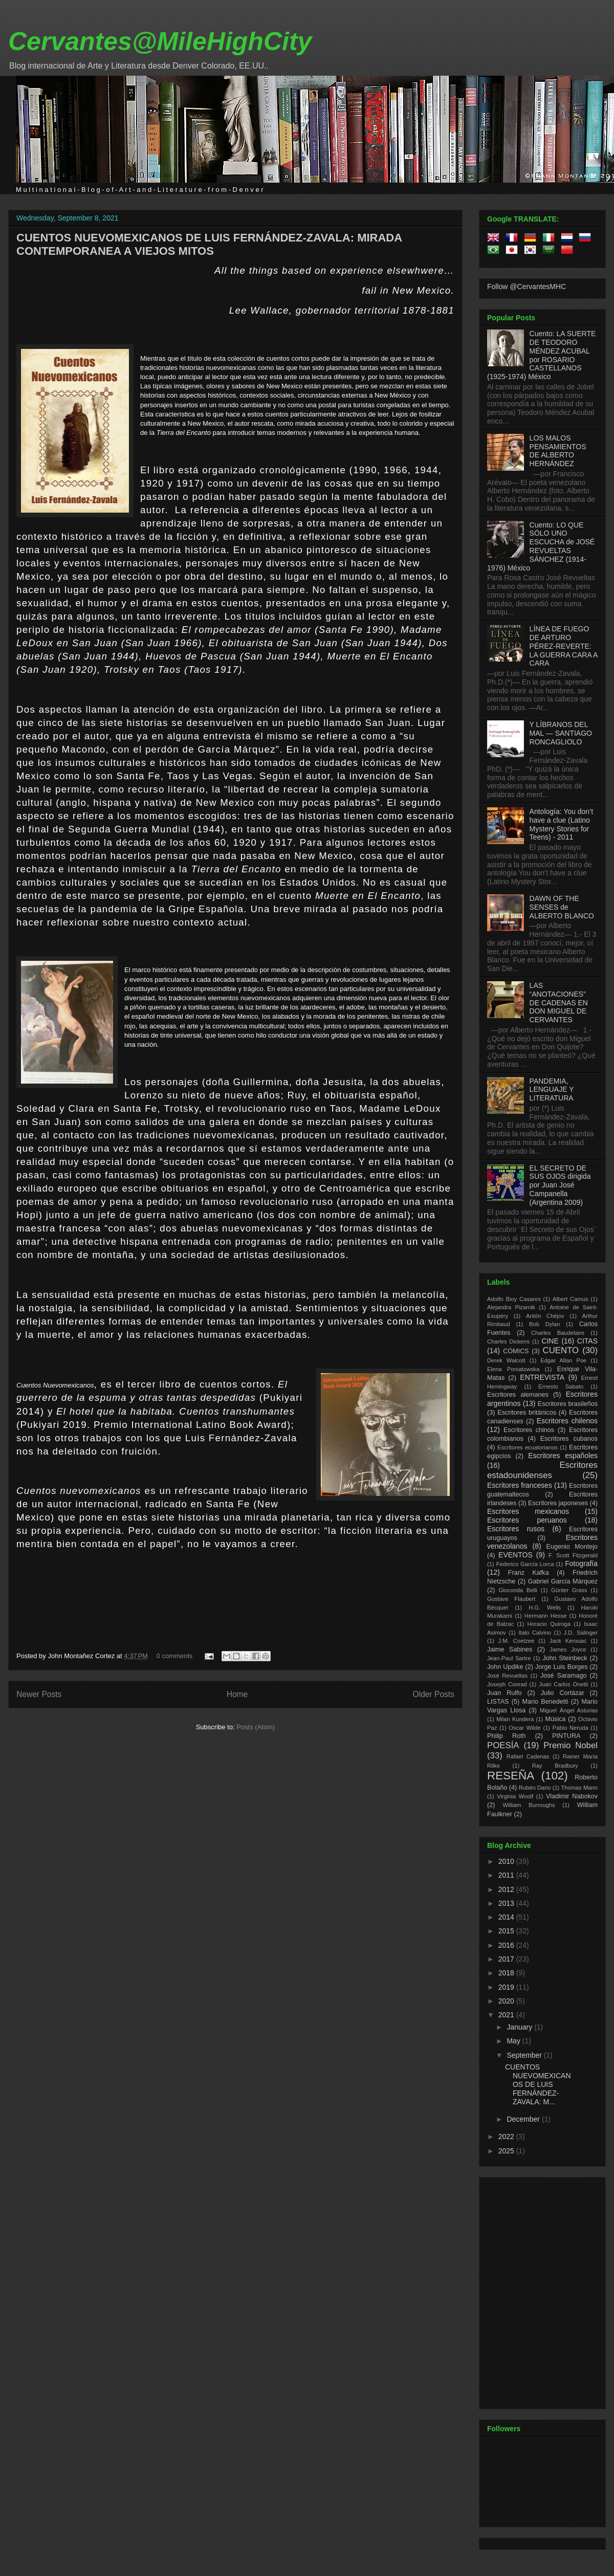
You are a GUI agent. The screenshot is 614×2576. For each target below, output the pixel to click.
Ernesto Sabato (560, 1386)
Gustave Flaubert (511, 1599)
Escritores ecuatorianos (527, 1447)
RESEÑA (510, 1775)
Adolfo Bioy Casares (514, 1299)
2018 (507, 1973)
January (520, 2027)
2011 (507, 1875)
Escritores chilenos (567, 1421)
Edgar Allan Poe (563, 1360)
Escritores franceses (519, 1485)
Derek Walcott (506, 1360)
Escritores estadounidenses (542, 1470)
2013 (507, 1903)
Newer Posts (38, 1694)
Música (555, 1719)
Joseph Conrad (507, 1684)
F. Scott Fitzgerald (573, 1555)
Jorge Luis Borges (561, 1666)
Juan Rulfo (504, 1693)
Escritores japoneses (558, 1503)
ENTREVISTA (542, 1377)
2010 (507, 1861)
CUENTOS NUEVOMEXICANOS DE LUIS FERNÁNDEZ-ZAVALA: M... (538, 2084)
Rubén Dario (535, 1788)
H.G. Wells (545, 1607)
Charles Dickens (508, 1341)
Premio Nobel (570, 1745)
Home (237, 1694)
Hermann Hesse (545, 1616)
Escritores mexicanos (528, 1511)
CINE (549, 1341)
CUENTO (561, 1350)
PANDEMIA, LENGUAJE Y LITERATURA (552, 1090)
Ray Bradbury (555, 1766)
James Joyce (568, 1649)
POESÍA (503, 1745)
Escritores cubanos (569, 1438)
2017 (507, 1959)
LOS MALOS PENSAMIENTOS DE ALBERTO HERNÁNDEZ (558, 451)
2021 (507, 2015)
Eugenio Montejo (572, 1546)
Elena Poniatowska (513, 1369)
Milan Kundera (515, 1719)
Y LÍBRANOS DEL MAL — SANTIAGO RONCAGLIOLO (561, 733)
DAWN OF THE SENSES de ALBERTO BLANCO (562, 907)
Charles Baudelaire (557, 1333)
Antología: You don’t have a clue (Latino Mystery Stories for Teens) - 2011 (562, 824)
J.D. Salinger (581, 1633)
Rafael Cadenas (528, 1756)
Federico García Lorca (525, 1564)
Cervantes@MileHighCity (160, 41)
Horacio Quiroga (549, 1624)
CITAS (587, 1341)
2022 (507, 2136)
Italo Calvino (534, 1633)
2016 (507, 1945)
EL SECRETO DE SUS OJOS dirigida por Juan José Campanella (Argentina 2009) (560, 1185)
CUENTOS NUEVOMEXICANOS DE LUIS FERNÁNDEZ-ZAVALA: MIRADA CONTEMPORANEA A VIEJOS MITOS (209, 244)
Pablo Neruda (570, 1728)
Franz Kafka (528, 1572)
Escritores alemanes (518, 1394)
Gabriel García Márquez (563, 1581)
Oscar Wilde (524, 1728)
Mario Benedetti (545, 1701)
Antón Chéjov (545, 1316)
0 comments (175, 1656)
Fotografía (581, 1563)
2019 (507, 1987)
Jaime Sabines (509, 1649)
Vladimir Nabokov (572, 1796)
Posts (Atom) (255, 1727)
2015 (507, 1931)
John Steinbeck (564, 1658)
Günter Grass (569, 1590)
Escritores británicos (526, 1412)
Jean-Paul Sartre (509, 1658)
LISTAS (498, 1701)
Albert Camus (570, 1299)
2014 (507, 1917)
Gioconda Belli (517, 1590)
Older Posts (433, 1694)
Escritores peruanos (527, 1520)
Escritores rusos (515, 1529)
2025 (507, 2151)
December (524, 2119)
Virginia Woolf (515, 1796)
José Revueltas (507, 1675)
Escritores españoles (563, 1455)
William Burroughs (528, 1805)
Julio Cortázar (562, 1693)
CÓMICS (516, 1351)
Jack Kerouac (568, 1641)
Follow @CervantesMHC (526, 286)
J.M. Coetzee (516, 1641)
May (514, 2041)
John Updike (505, 1666)
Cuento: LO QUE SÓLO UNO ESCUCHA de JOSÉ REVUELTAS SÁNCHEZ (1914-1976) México (541, 546)
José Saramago (563, 1675)
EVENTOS (515, 1555)
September (525, 2055)
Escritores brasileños (568, 1403)
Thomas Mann (579, 1788)
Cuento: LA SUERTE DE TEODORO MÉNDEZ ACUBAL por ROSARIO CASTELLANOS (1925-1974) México (541, 355)
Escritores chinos (528, 1430)
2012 (507, 1889)
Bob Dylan (544, 1324)
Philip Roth (506, 1736)
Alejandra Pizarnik (511, 1307)
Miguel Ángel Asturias (569, 1710)
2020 (507, 2001)
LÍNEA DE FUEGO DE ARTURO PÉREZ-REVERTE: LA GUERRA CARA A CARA (564, 646)
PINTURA (566, 1736)
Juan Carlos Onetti (563, 1684)
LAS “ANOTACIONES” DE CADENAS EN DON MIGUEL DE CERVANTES (559, 1002)
